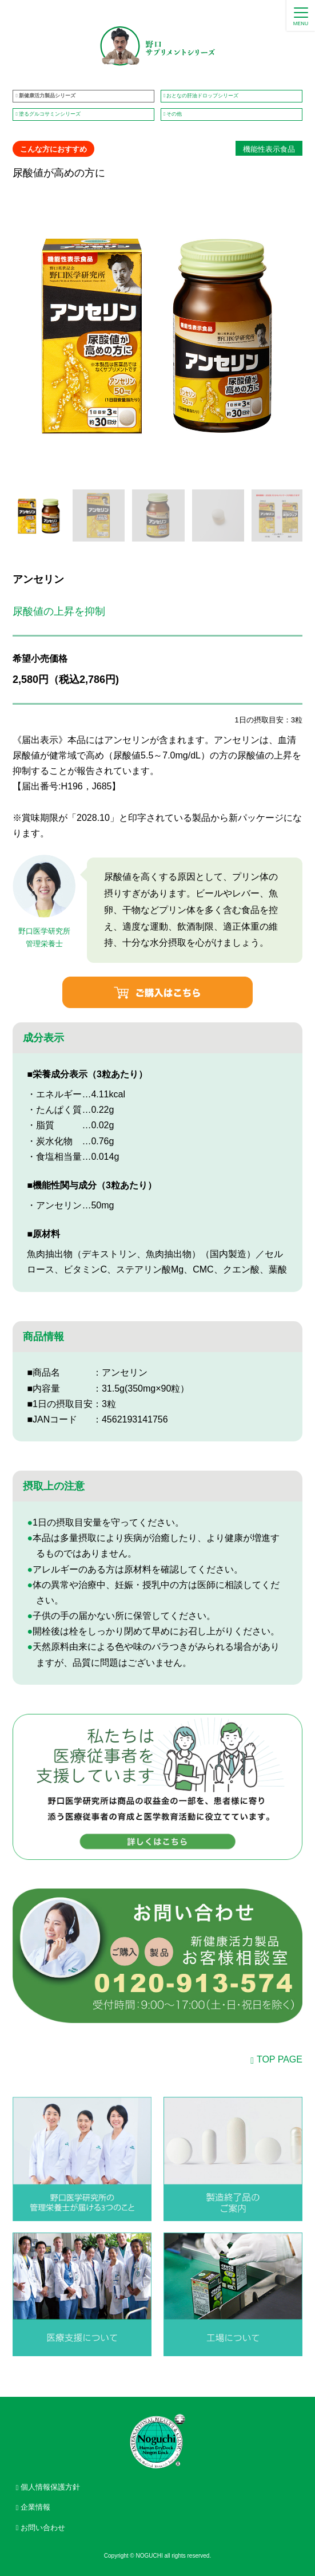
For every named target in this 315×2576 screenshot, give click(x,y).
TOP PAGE (279, 2059)
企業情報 (35, 2507)
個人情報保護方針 (50, 2487)
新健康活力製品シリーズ (47, 95)
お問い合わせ (43, 2527)
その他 (174, 114)
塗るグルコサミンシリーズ (50, 114)
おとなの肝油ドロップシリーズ (202, 95)
